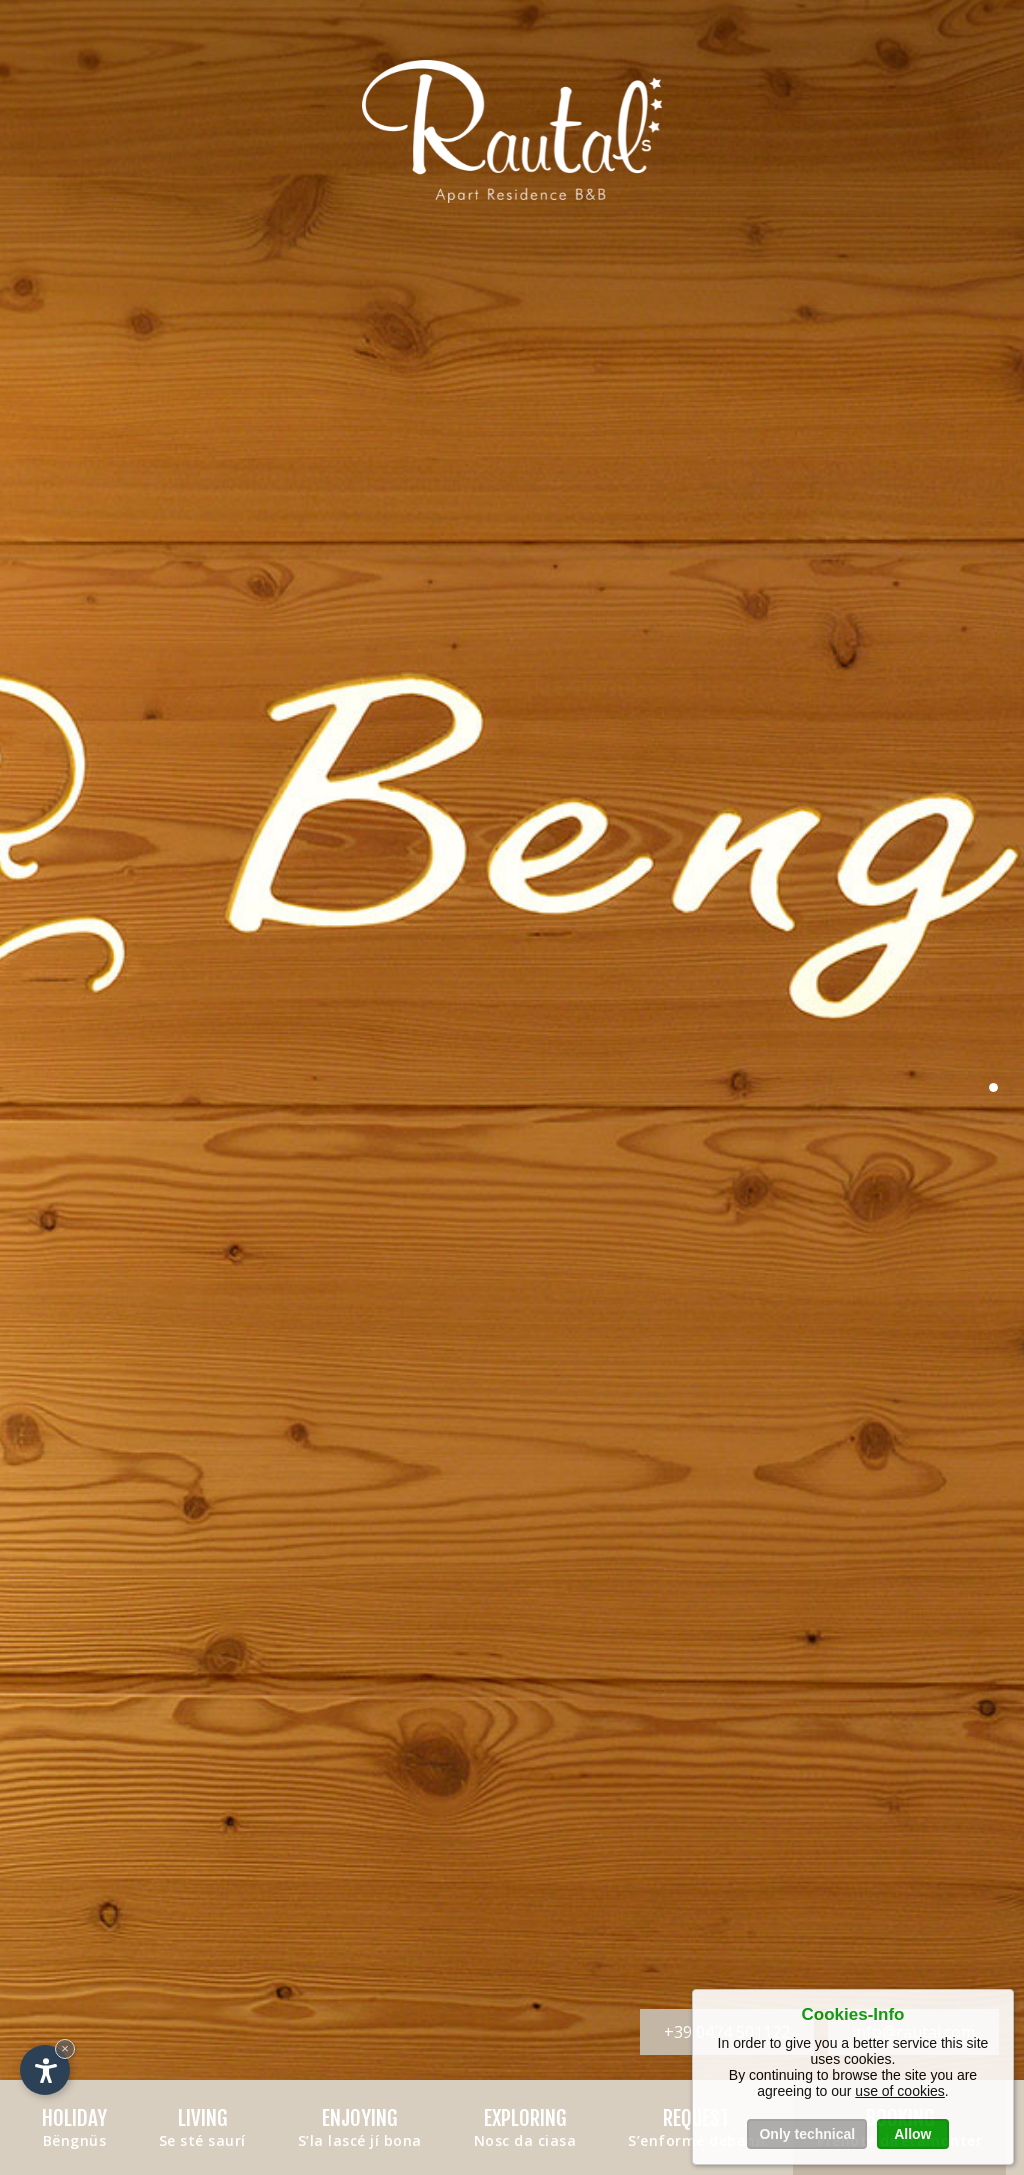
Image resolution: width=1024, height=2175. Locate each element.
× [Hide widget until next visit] (65, 2048)
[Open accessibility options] (45, 2070)
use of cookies (900, 2091)
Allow (912, 2134)
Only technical (807, 2134)
